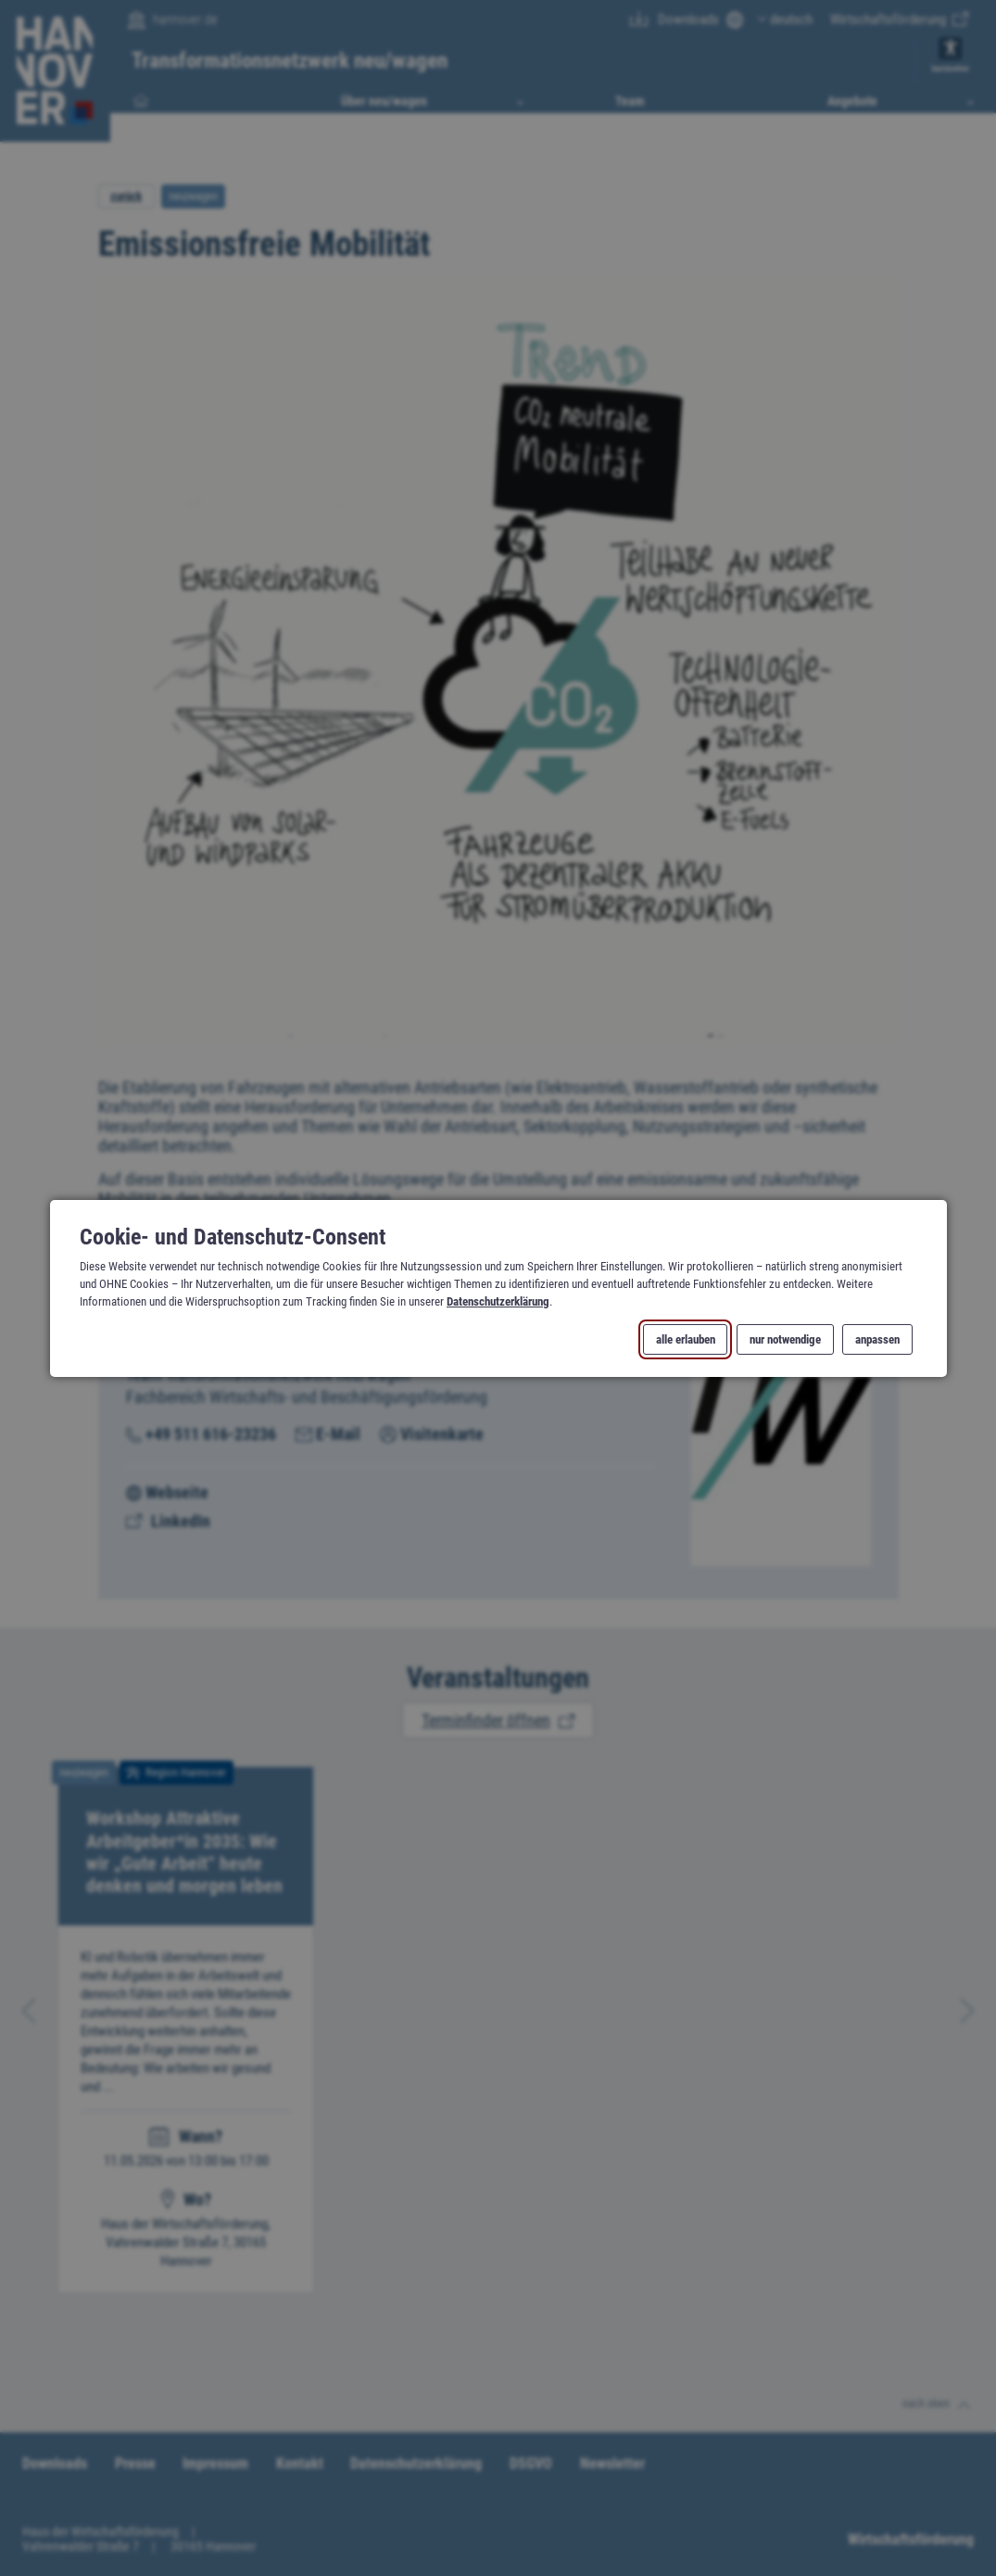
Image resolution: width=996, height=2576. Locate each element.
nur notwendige (784, 1338)
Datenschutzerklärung (498, 1301)
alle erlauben (684, 1338)
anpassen (877, 1338)
